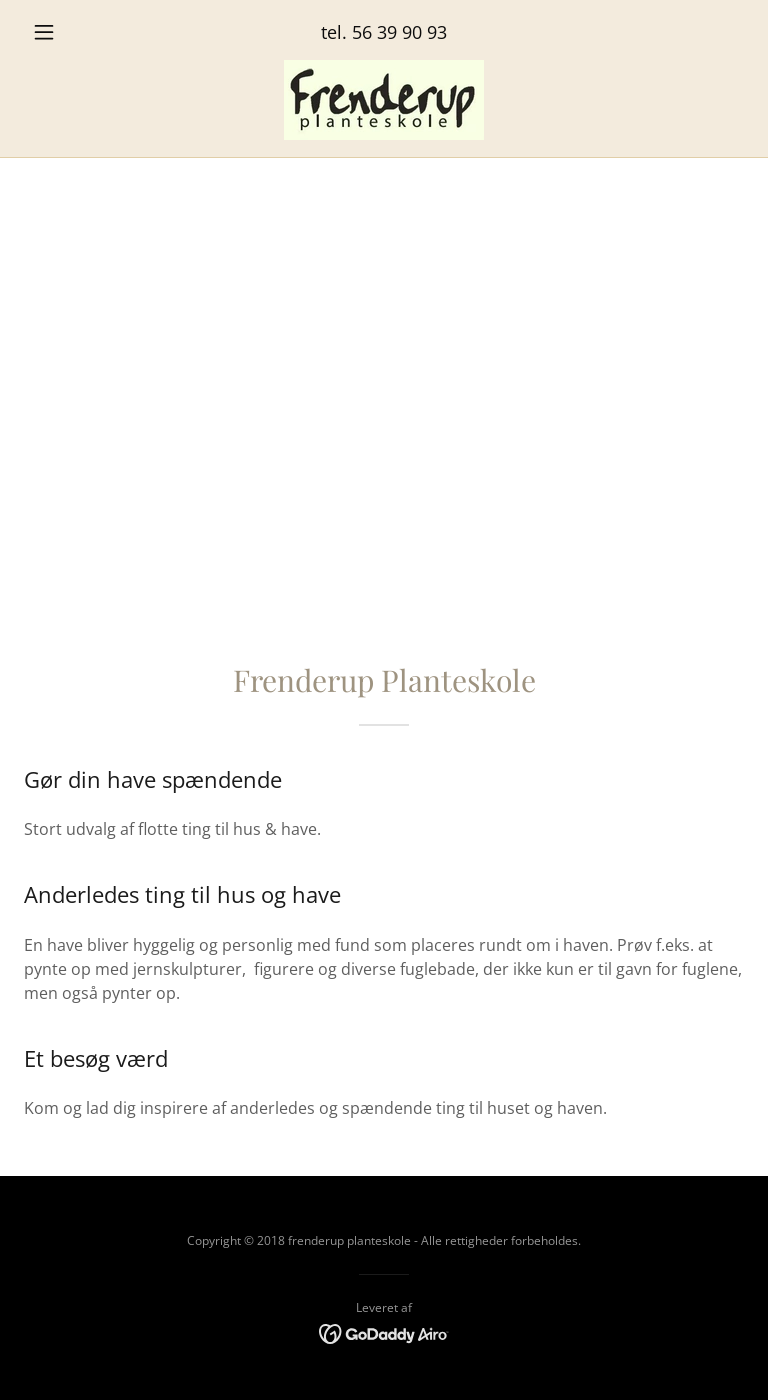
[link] (384, 100)
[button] (78, 32)
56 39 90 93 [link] (399, 32)
